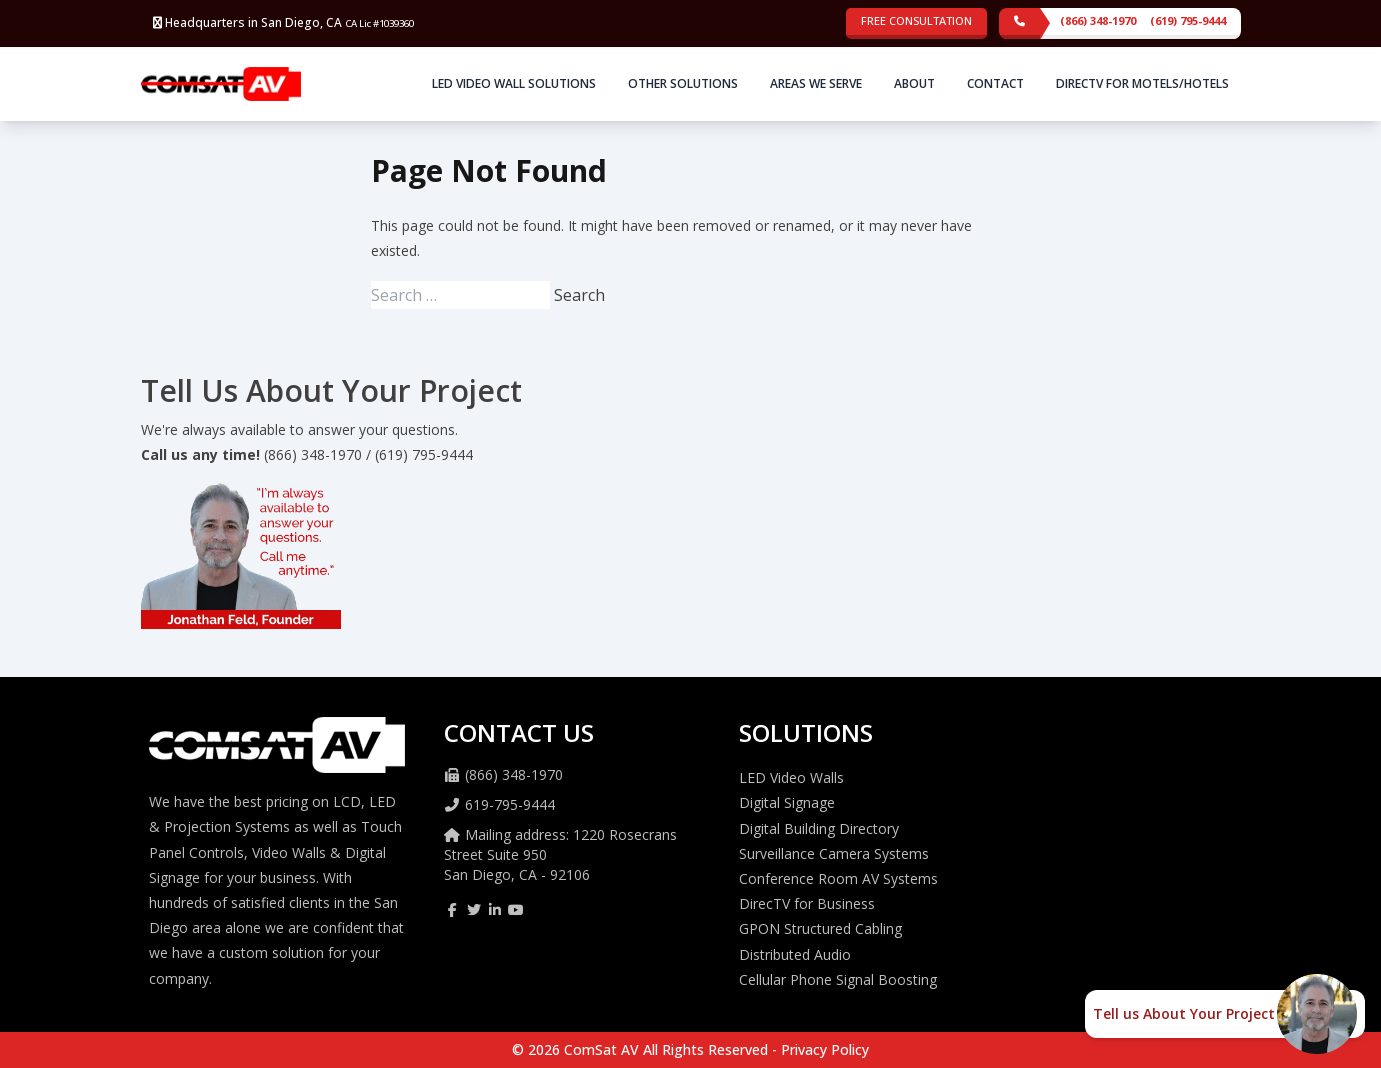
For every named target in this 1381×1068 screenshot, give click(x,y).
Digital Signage (787, 802)
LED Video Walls (791, 777)
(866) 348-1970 (1098, 20)
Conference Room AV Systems (838, 878)
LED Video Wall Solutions (514, 83)
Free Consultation (916, 20)
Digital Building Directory (819, 828)
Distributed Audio (795, 954)
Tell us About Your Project (1184, 1013)
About (914, 83)
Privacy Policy (825, 1049)
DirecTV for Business (807, 903)
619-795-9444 (510, 804)
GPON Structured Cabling (820, 928)
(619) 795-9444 (1188, 20)
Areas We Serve (816, 83)
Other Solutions (683, 83)
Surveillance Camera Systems (834, 853)
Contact (995, 83)
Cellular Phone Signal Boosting (838, 979)
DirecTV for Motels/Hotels (1142, 83)
